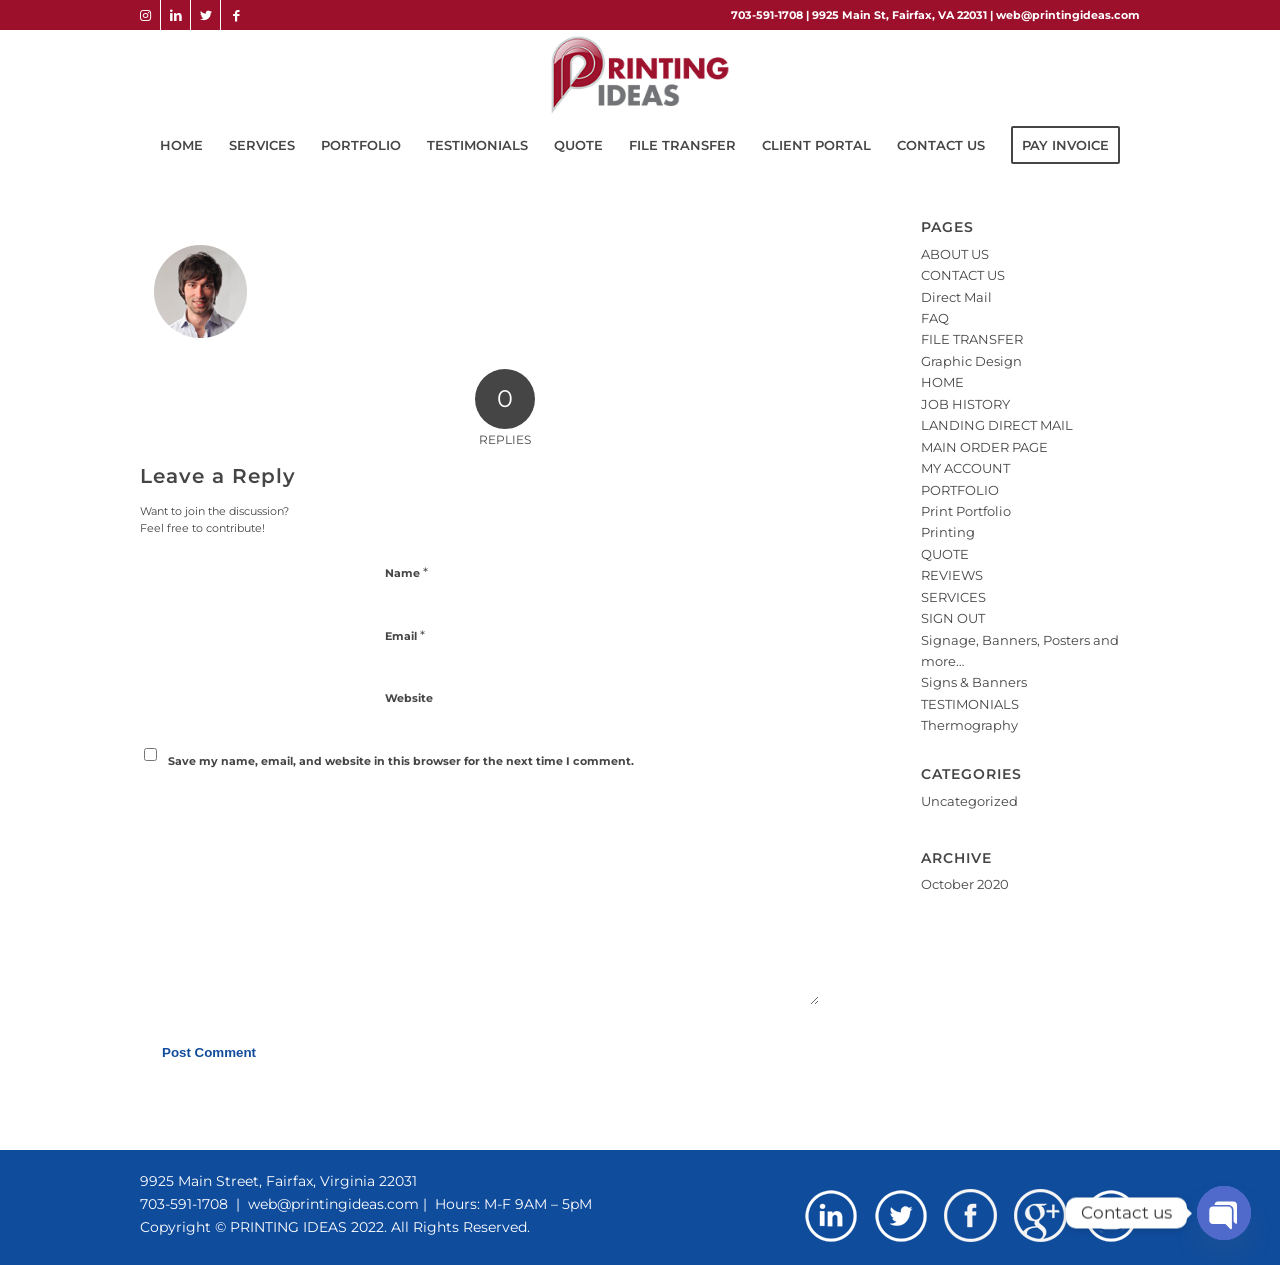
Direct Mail (956, 297)
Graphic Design (971, 361)
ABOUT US (955, 254)
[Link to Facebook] (236, 15)
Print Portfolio (966, 511)
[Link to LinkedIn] (175, 15)
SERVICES (953, 597)
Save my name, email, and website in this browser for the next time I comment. (401, 761)
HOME (942, 382)
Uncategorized (969, 801)
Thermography (969, 725)
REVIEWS (952, 575)
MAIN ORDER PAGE (984, 447)
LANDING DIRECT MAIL (997, 425)
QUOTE (945, 554)
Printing (948, 532)
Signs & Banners (974, 682)
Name (406, 572)
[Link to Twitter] (205, 15)
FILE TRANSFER (972, 339)
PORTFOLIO (960, 490)
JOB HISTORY (965, 404)
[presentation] (277, 813)
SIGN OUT (953, 618)
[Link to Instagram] (145, 15)
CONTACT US (963, 275)
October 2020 (965, 884)
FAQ (935, 318)
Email (405, 635)
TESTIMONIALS (970, 704)
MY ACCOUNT (965, 468)
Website (409, 698)
